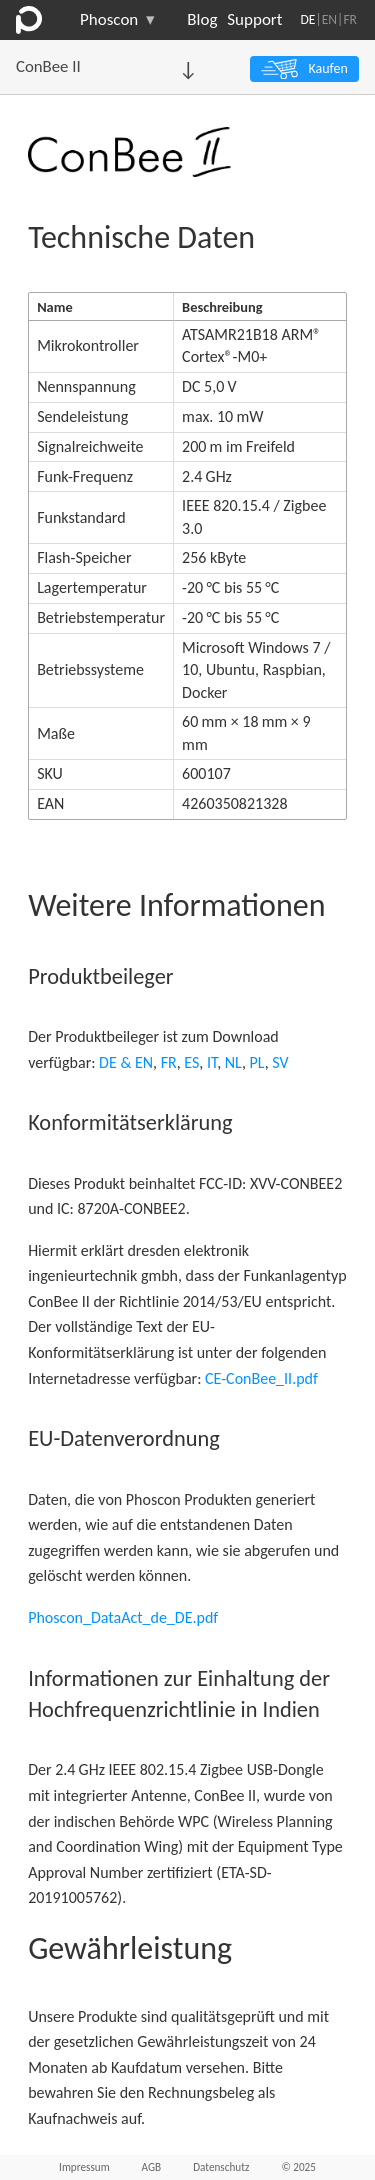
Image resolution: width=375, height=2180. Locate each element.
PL (257, 1062)
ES (191, 1062)
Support (254, 19)
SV (280, 1062)
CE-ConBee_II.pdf (261, 1378)
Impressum (84, 2167)
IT (212, 1062)
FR (350, 19)
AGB (152, 2167)
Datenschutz (221, 2167)
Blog (202, 19)
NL (233, 1062)
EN (329, 19)
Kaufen (327, 68)
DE (307, 19)
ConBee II (48, 66)
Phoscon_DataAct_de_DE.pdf (123, 1617)
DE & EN (126, 1062)
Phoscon (117, 20)
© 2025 (298, 2167)
